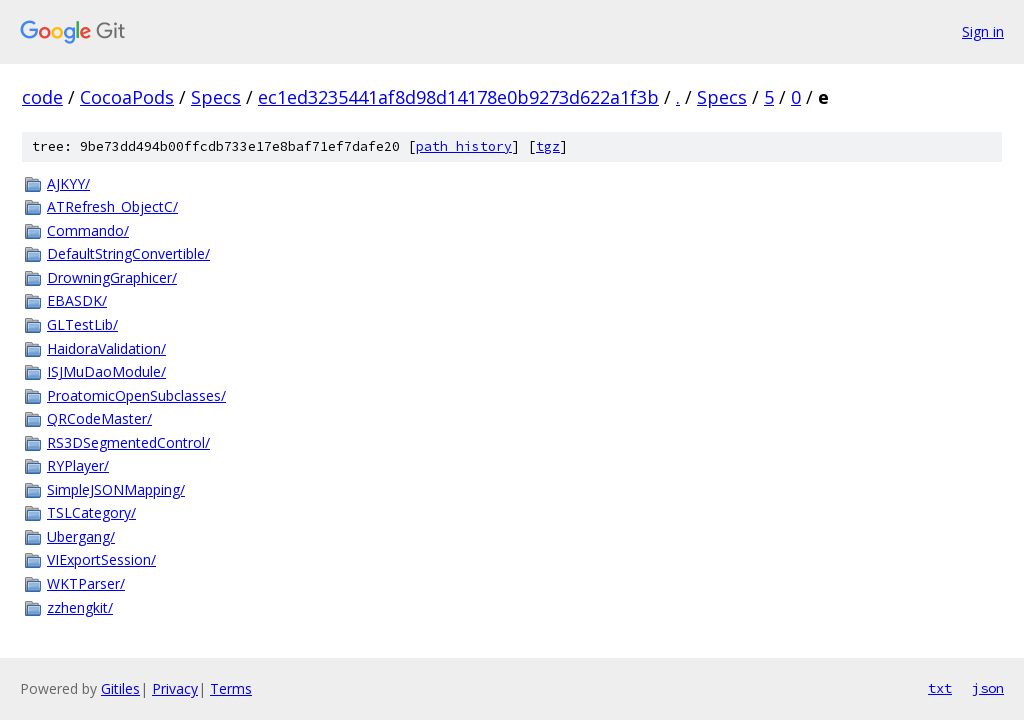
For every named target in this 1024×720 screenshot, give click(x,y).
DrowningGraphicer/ (112, 277)
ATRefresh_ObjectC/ (112, 206)
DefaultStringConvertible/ (128, 253)
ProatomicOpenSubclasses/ (136, 395)
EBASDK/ (77, 300)
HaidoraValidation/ (106, 348)
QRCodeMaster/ (99, 418)
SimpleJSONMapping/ (116, 489)
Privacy (175, 688)
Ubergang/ (81, 536)
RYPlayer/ (78, 465)
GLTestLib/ (82, 324)
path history (464, 146)
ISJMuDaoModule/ (106, 371)
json (988, 688)
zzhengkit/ (80, 607)
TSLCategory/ (91, 512)
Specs (216, 97)
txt (940, 688)
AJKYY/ (68, 183)
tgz (548, 146)
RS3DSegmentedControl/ (128, 442)
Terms (231, 688)
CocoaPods (127, 97)
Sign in (983, 31)
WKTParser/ (86, 583)
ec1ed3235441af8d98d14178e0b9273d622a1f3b (458, 97)
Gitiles (120, 688)
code (42, 97)
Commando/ (88, 230)
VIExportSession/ (101, 559)
